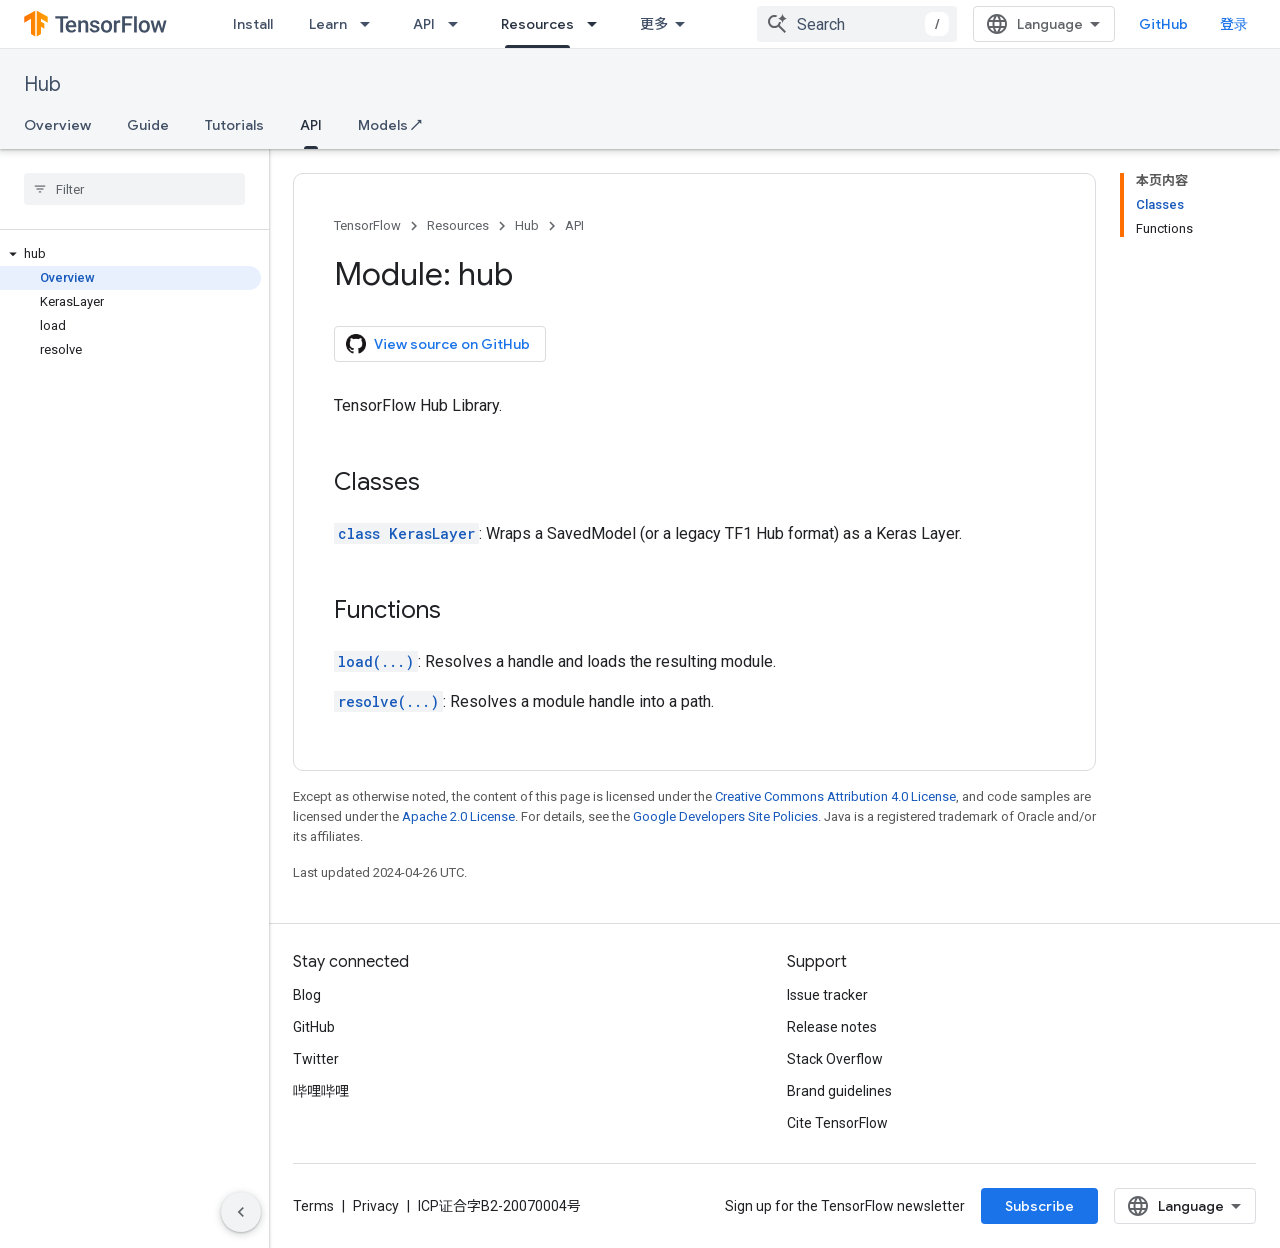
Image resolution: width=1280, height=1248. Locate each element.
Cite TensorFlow (837, 1123)
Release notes (832, 1027)
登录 (1234, 24)
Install (253, 24)
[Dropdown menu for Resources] (598, 24)
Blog (307, 995)
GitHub (1163, 24)
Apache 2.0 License (458, 816)
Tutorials (234, 125)
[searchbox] (134, 189)
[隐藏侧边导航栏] (241, 1212)
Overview (57, 125)
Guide (148, 125)
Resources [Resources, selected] (537, 24)
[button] (130, 254)
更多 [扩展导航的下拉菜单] (654, 24)
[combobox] (857, 24)
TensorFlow (367, 225)
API (424, 24)
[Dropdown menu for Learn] (371, 24)
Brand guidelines (839, 1091)
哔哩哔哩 (321, 1091)
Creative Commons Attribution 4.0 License (835, 796)
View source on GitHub (438, 344)
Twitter (316, 1059)
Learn (328, 24)
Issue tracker (827, 995)
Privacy (376, 1206)
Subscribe (1039, 1206)
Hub (42, 84)
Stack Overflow (835, 1059)
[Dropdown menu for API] (459, 24)
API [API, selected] (311, 125)
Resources (458, 225)
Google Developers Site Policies (725, 816)
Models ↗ (390, 125)
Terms (313, 1206)
